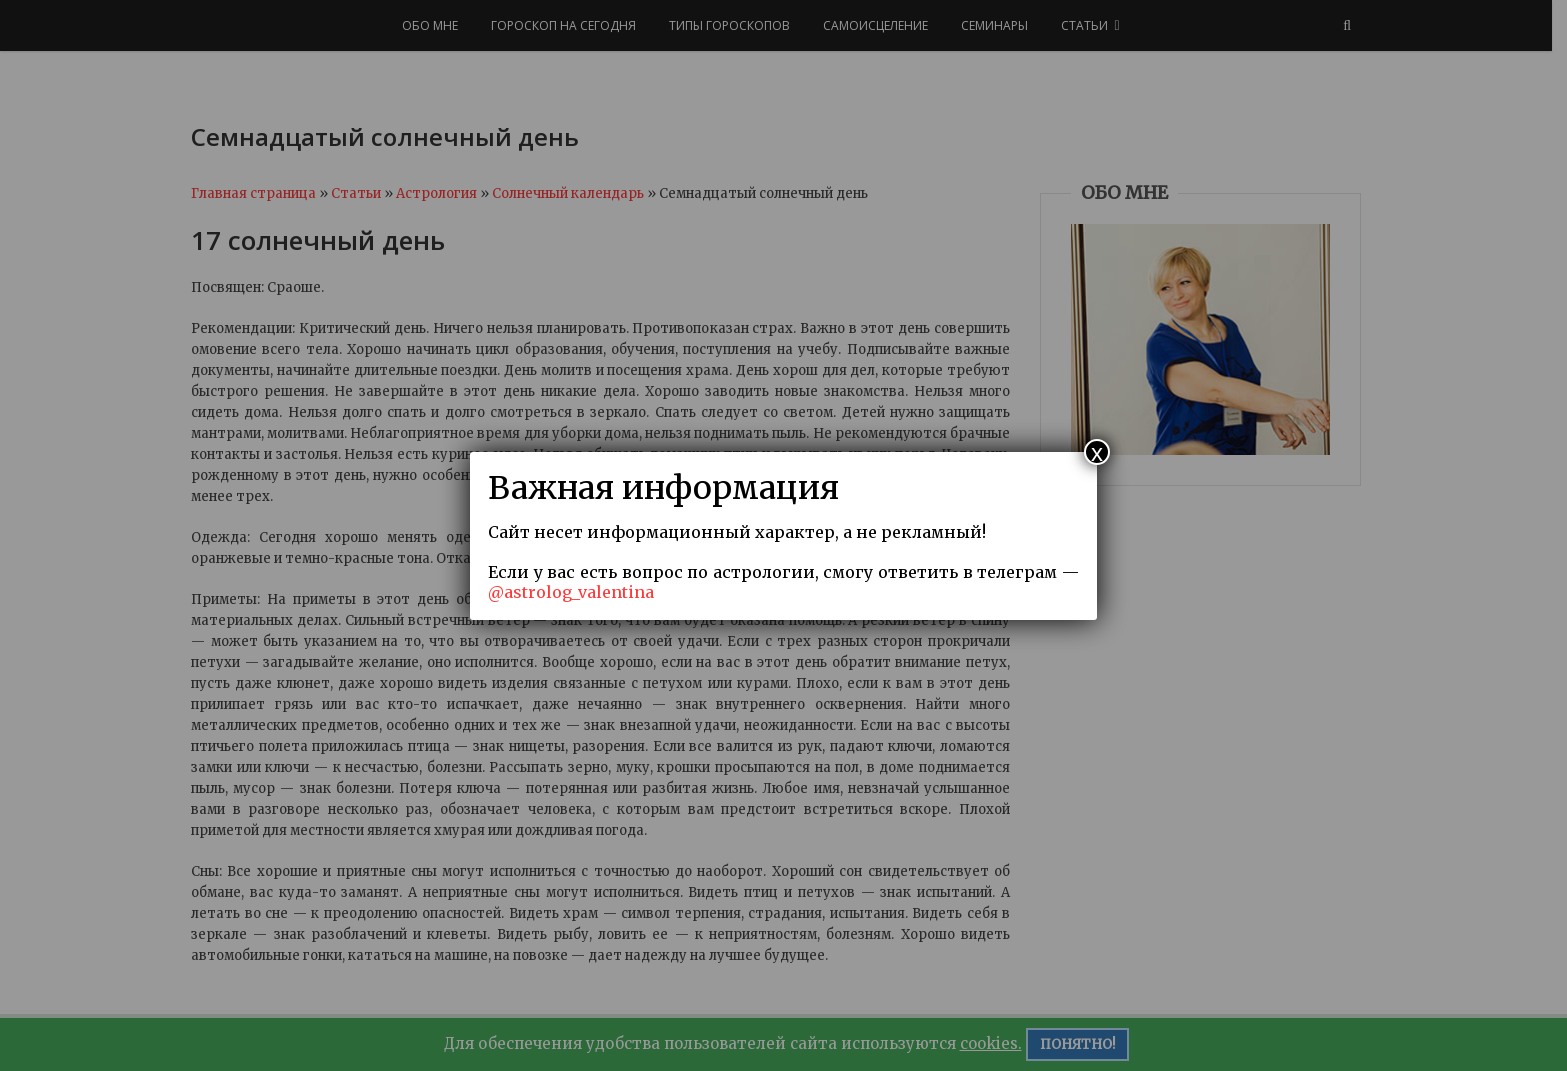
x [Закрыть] (1097, 452)
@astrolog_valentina (571, 592)
